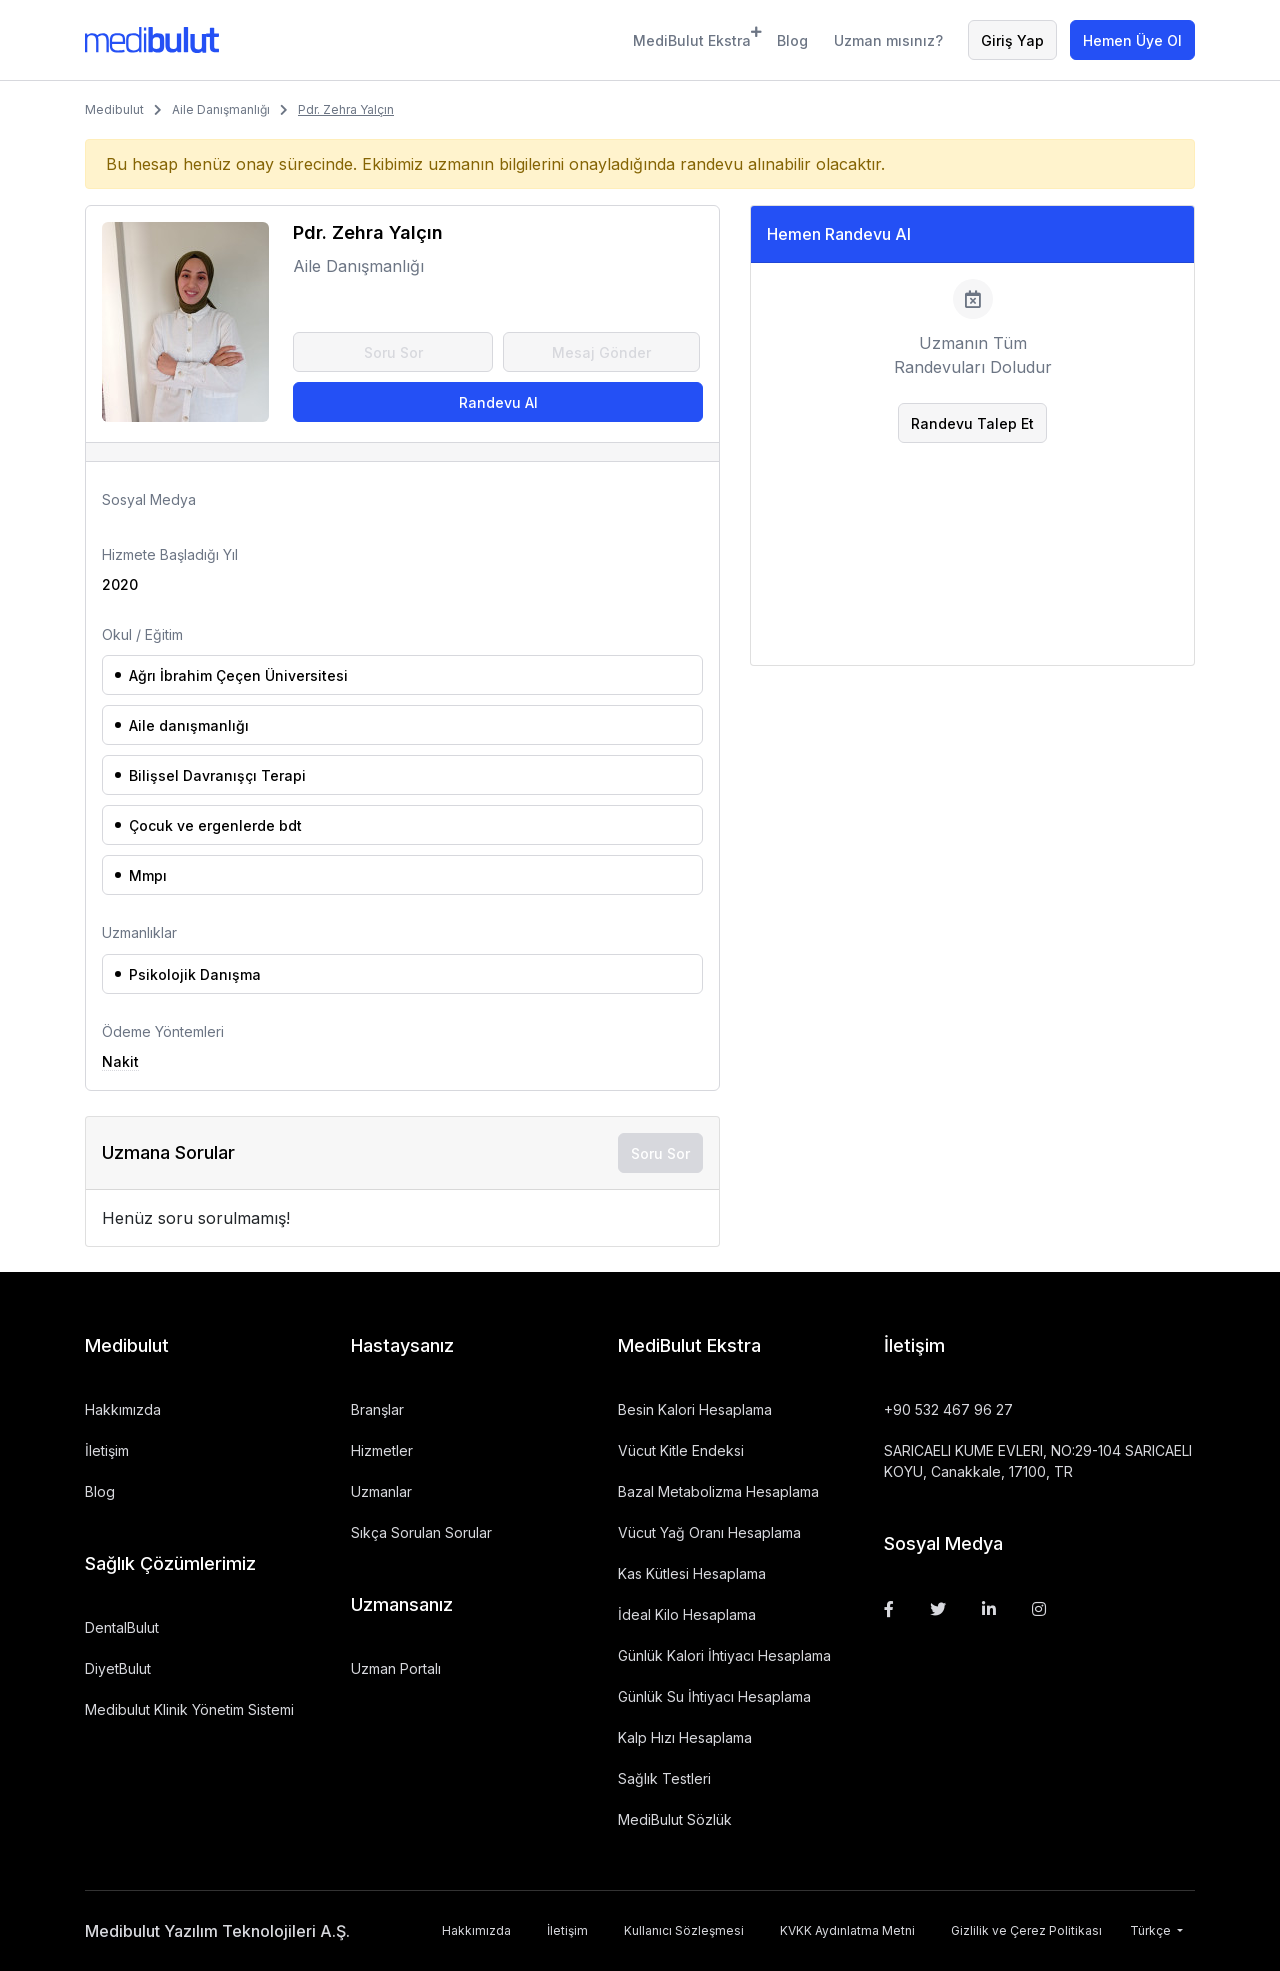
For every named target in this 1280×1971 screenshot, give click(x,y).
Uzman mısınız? (888, 40)
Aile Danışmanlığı (221, 109)
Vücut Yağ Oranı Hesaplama (709, 1532)
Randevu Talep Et (972, 423)
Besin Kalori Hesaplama (695, 1409)
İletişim (107, 1450)
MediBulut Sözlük (675, 1819)
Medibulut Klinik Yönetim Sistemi (189, 1709)
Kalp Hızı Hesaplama (685, 1737)
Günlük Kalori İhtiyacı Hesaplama (724, 1655)
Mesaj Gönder (601, 352)
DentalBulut (122, 1627)
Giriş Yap (1012, 40)
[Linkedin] (989, 1609)
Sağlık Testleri (664, 1778)
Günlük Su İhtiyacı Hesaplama (714, 1696)
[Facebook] (889, 1609)
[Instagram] (1039, 1609)
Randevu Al (498, 402)
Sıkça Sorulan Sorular (421, 1532)
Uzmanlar (381, 1491)
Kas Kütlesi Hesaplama (692, 1573)
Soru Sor (393, 352)
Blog (792, 40)
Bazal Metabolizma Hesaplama (718, 1491)
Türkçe (1152, 1930)
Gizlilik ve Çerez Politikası (1026, 1930)
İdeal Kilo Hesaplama (687, 1614)
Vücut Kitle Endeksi (681, 1450)
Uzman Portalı (396, 1668)
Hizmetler (382, 1450)
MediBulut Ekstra (692, 37)
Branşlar (377, 1409)
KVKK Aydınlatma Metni (847, 1930)
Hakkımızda (123, 1409)
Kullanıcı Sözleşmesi (684, 1930)
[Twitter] (938, 1609)
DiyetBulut (118, 1668)
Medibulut (114, 109)
